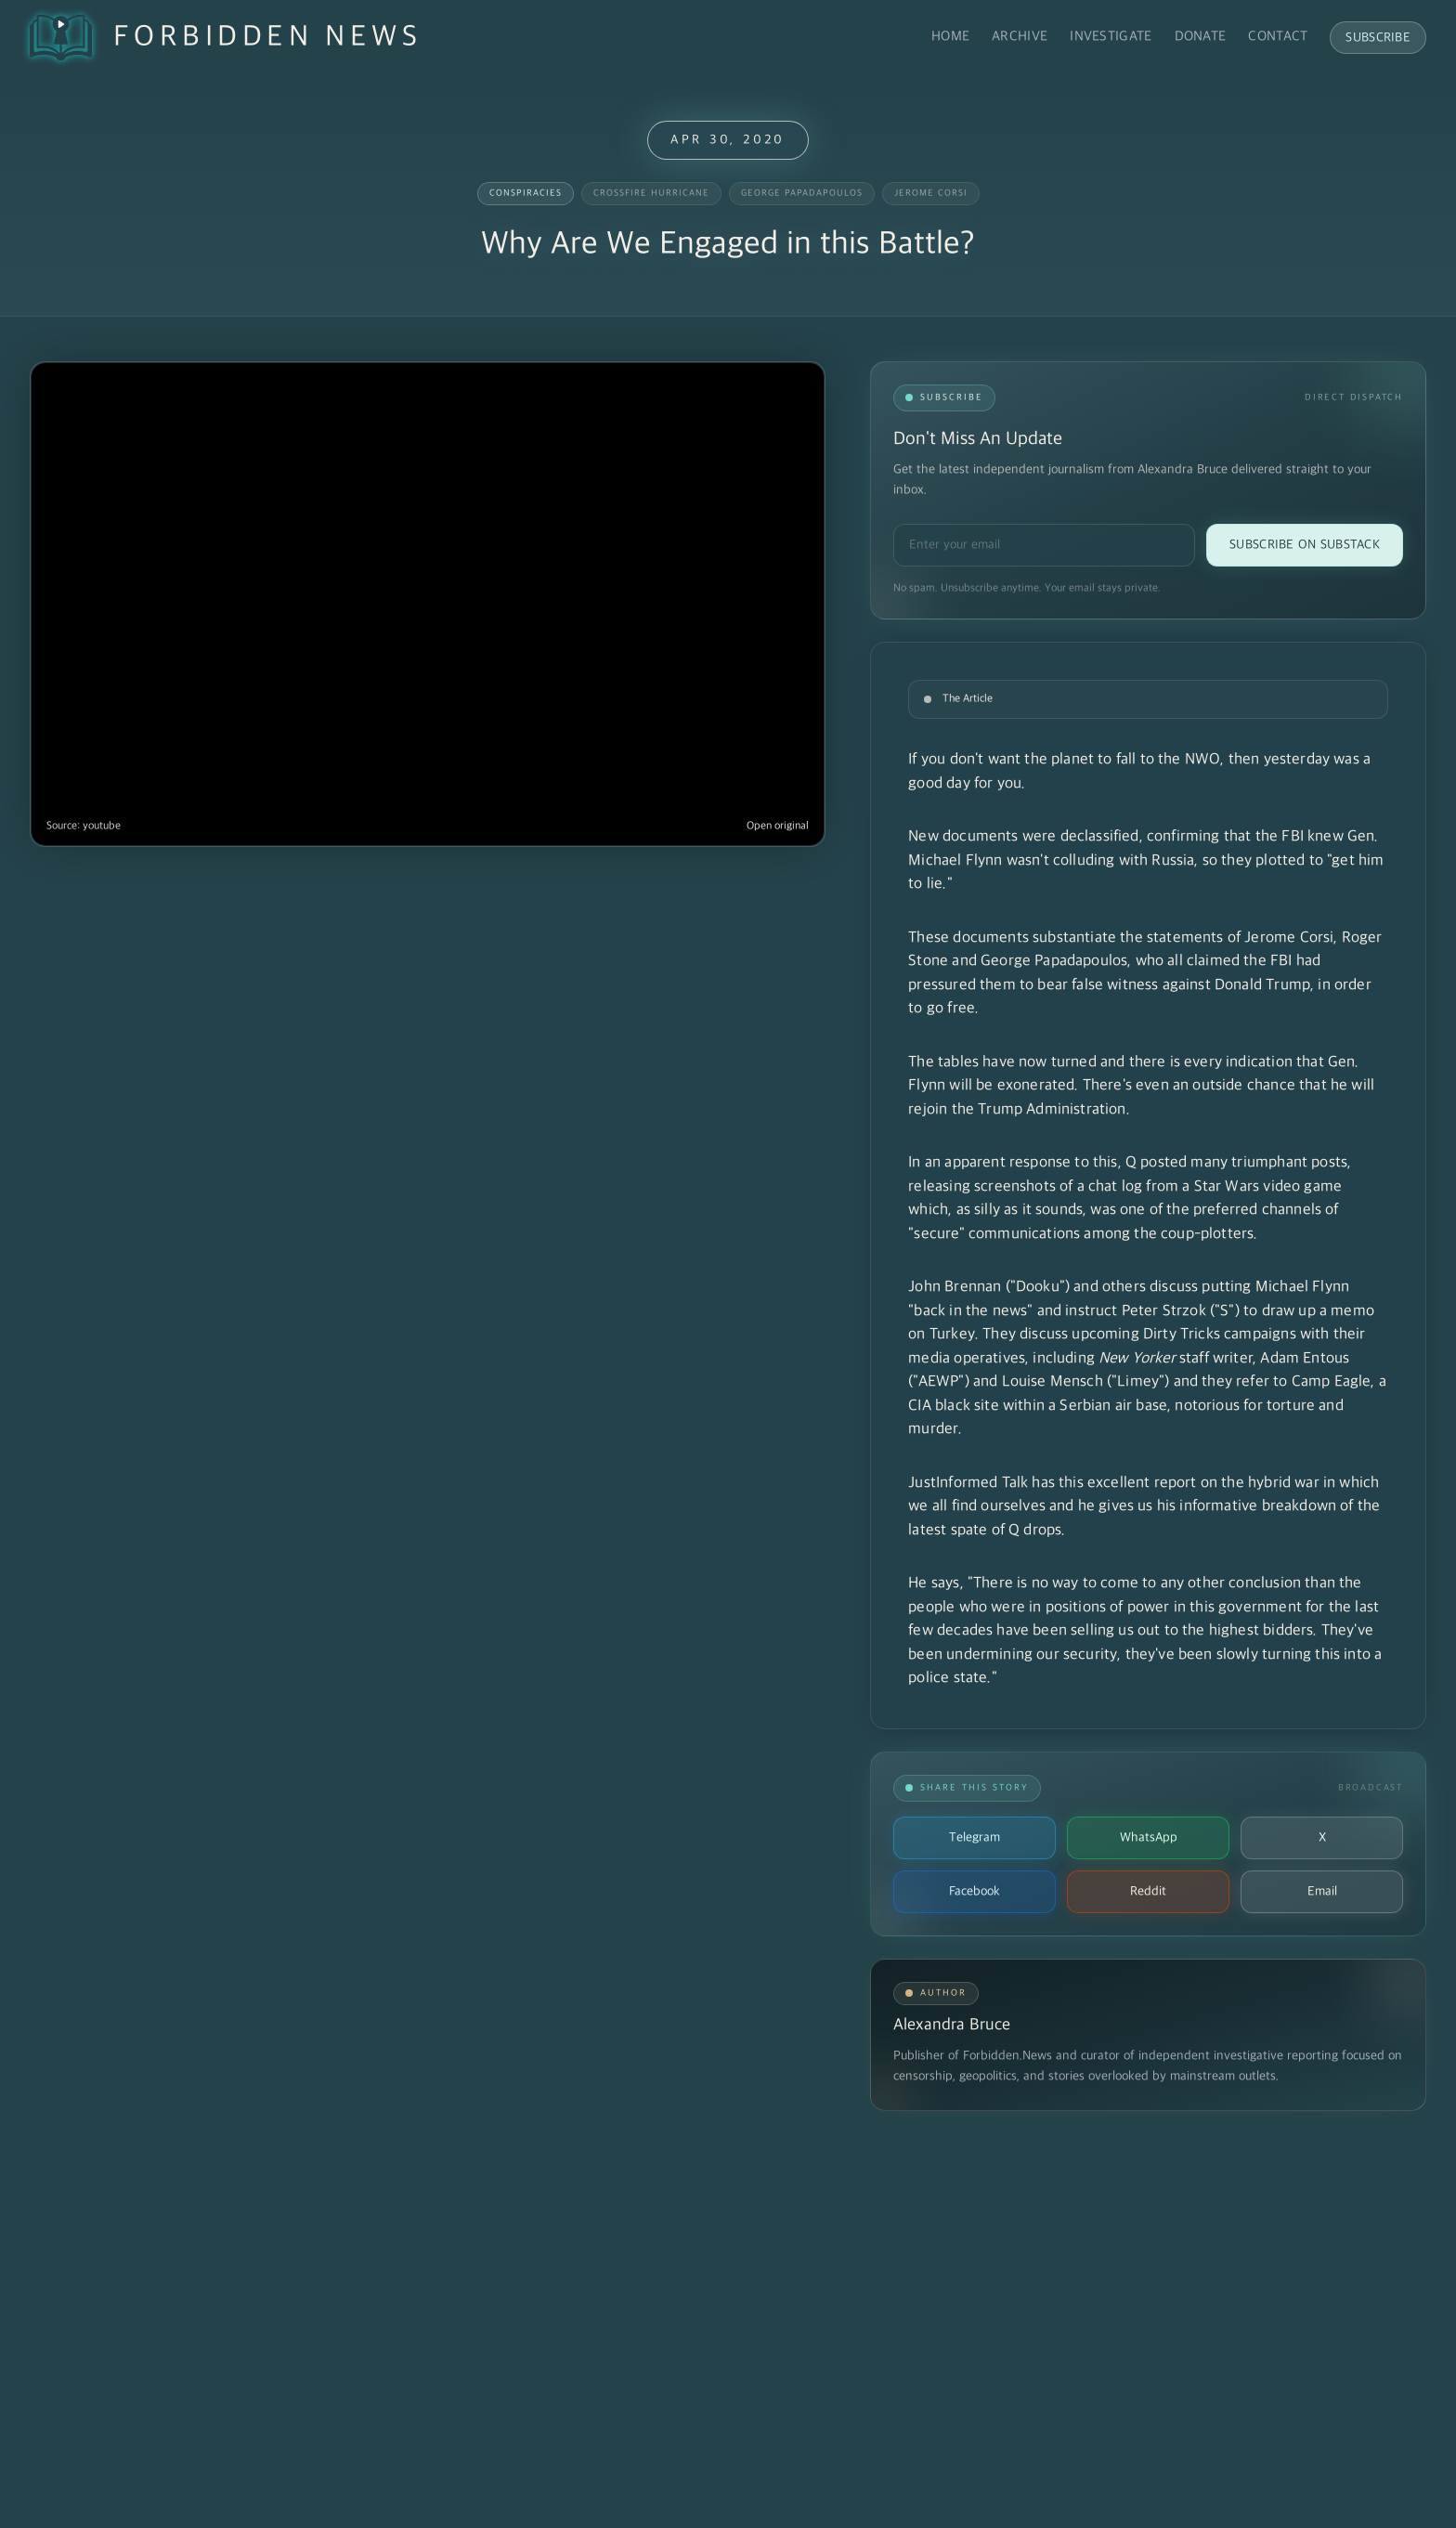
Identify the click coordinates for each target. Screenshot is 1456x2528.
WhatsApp (1148, 1837)
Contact (1277, 37)
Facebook (974, 1891)
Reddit (1148, 1891)
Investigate (1110, 37)
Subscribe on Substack (1304, 545)
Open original (778, 826)
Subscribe (1378, 38)
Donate (1201, 37)
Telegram (974, 1837)
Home (950, 37)
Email (1322, 1891)
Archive (1019, 37)
